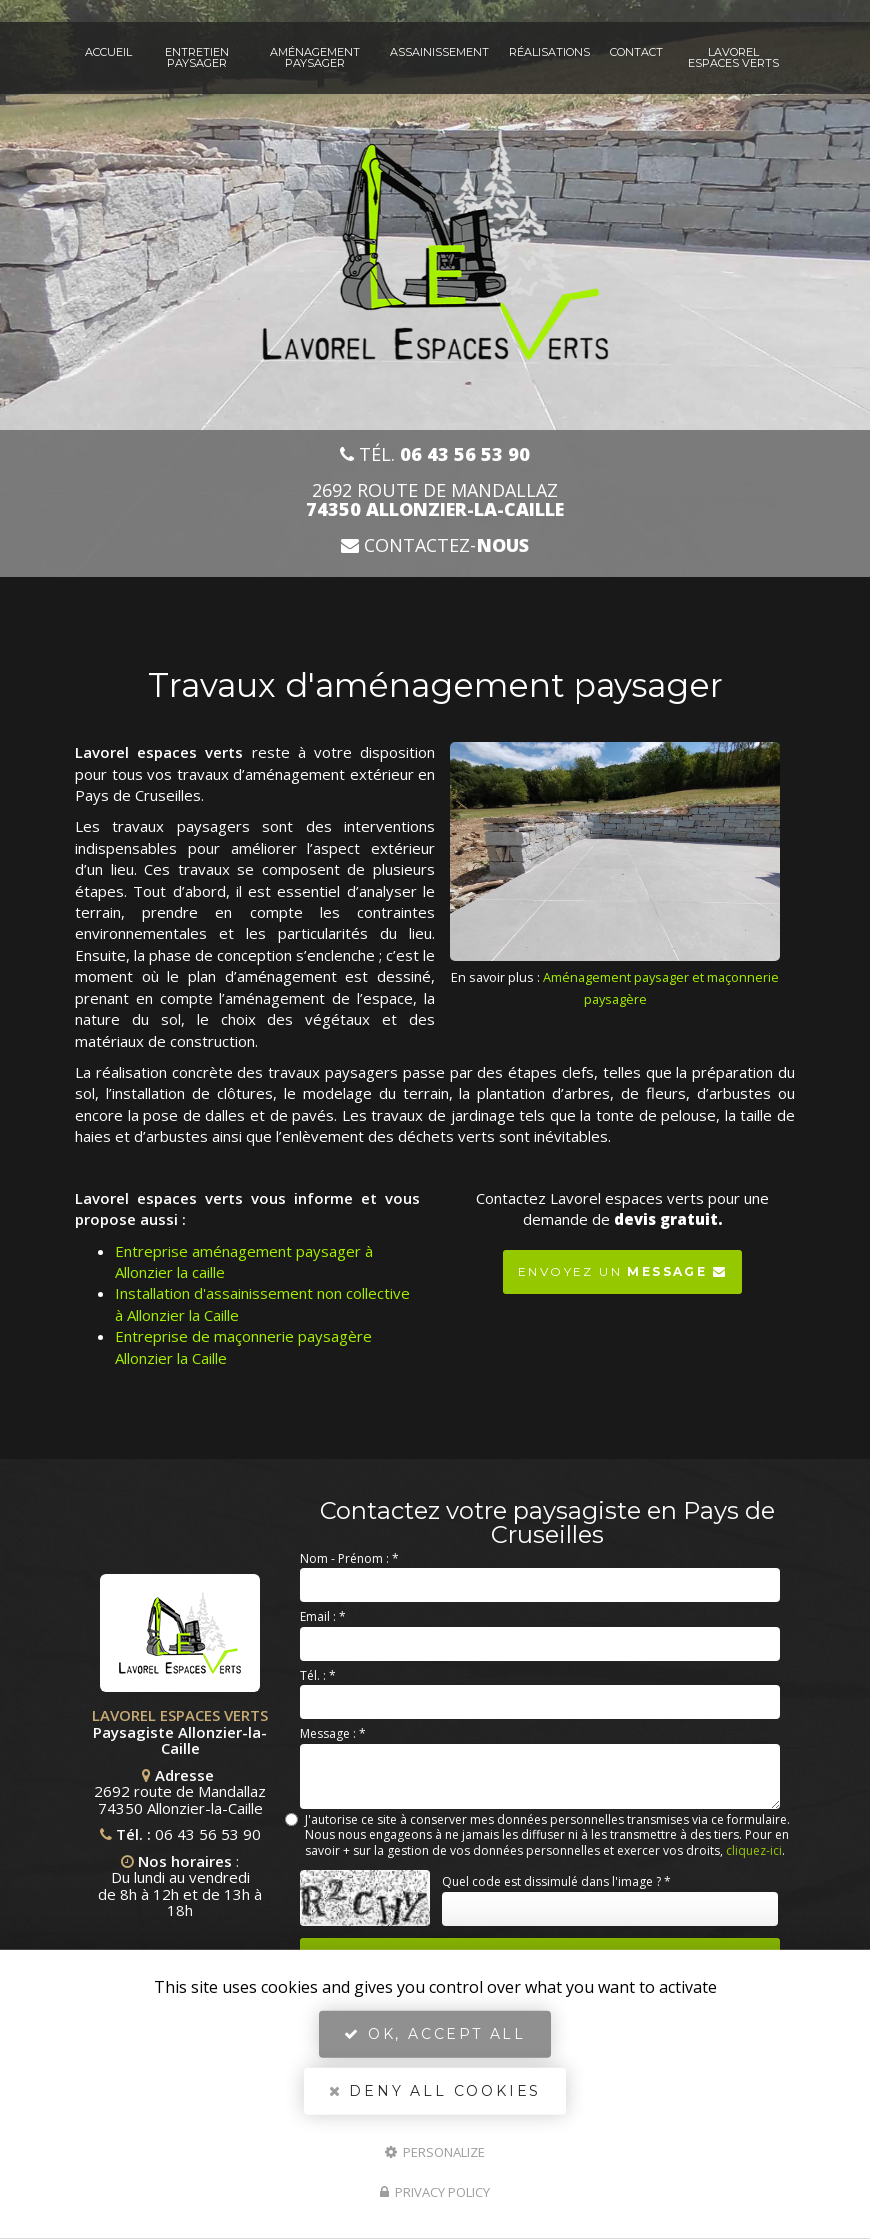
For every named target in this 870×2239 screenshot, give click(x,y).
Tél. (435, 454)
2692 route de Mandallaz (435, 500)
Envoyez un (622, 1267)
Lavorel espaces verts (733, 57)
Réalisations (549, 52)
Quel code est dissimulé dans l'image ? (556, 1881)
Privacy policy (435, 2192)
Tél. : (318, 1675)
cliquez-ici (754, 1850)
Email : (323, 1616)
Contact (636, 52)
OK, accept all (435, 2034)
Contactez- (435, 545)
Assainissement (439, 52)
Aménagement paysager (315, 57)
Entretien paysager (197, 57)
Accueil (108, 52)
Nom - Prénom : (349, 1558)
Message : (333, 1733)
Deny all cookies (435, 2091)
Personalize (435, 2151)
